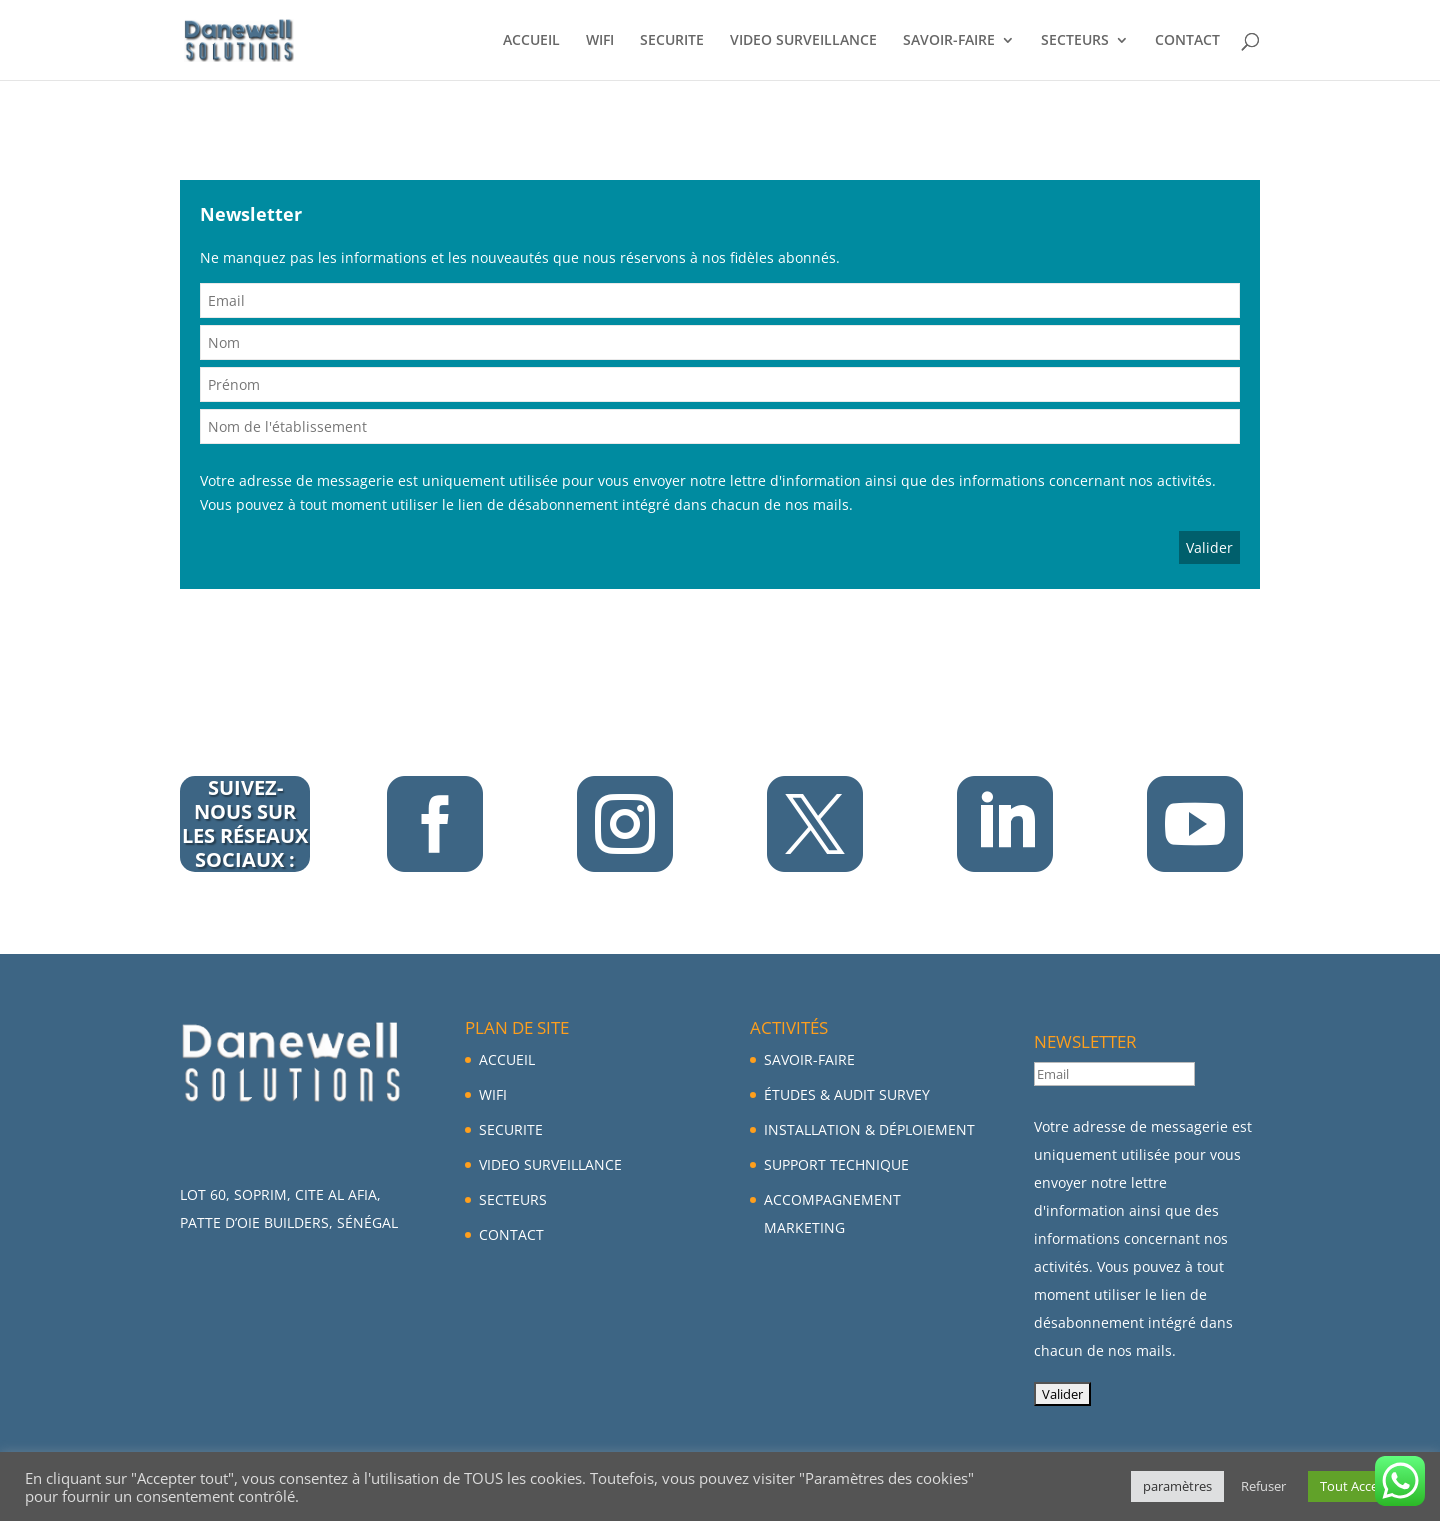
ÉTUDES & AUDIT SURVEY (847, 1094)
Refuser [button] (1263, 1486)
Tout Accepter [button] (1361, 1486)
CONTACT (1187, 41)
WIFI (600, 41)
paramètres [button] (1177, 1486)
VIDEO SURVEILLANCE (803, 41)
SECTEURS (1075, 41)
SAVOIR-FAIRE (949, 41)
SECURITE (672, 41)
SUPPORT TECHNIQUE (836, 1164)
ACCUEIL (531, 41)
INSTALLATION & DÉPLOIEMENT (869, 1129)
